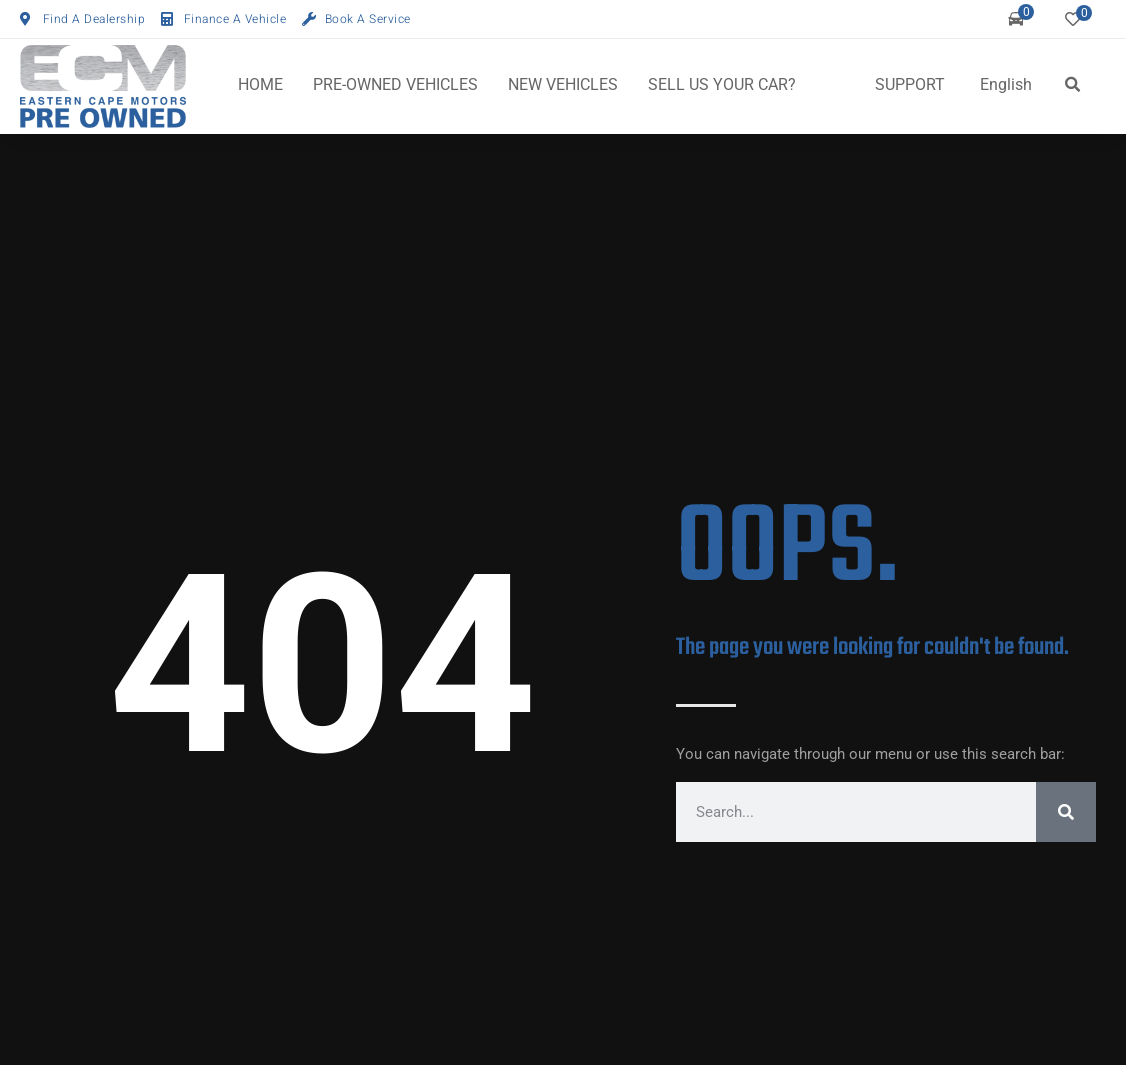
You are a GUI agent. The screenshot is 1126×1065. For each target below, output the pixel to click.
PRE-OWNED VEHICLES (395, 84)
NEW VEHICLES (563, 84)
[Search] (1066, 812)
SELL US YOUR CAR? (722, 84)
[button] (1072, 85)
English (1006, 84)
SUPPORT (910, 84)
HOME (260, 84)
